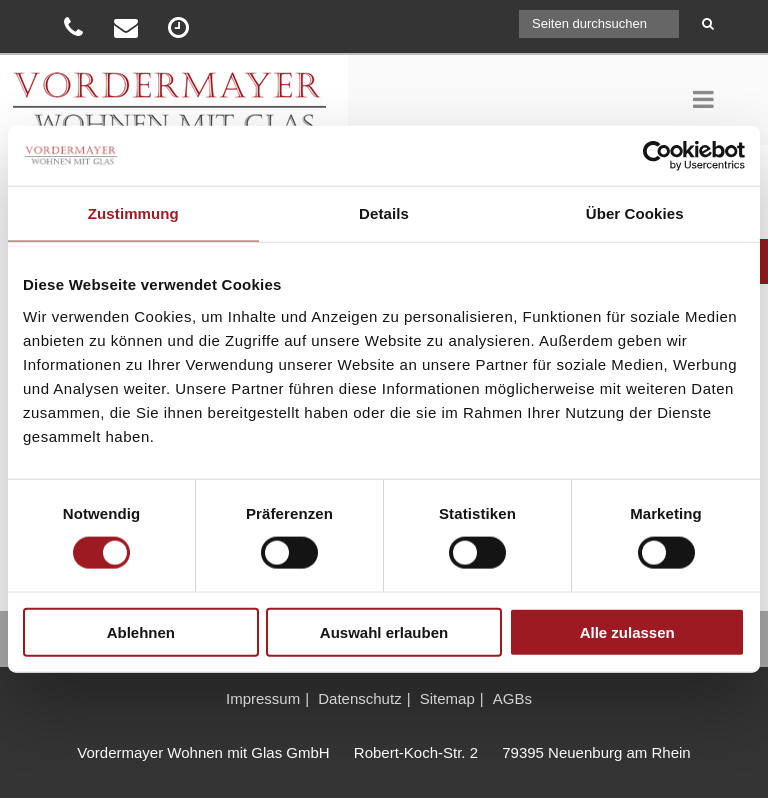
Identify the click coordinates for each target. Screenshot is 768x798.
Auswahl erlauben (384, 631)
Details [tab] (384, 213)
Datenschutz (359, 698)
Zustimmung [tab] (133, 213)
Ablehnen (141, 631)
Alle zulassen (627, 631)
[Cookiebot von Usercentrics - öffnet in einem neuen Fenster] (657, 156)
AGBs (512, 698)
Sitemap (447, 698)
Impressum (263, 698)
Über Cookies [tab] (635, 213)
